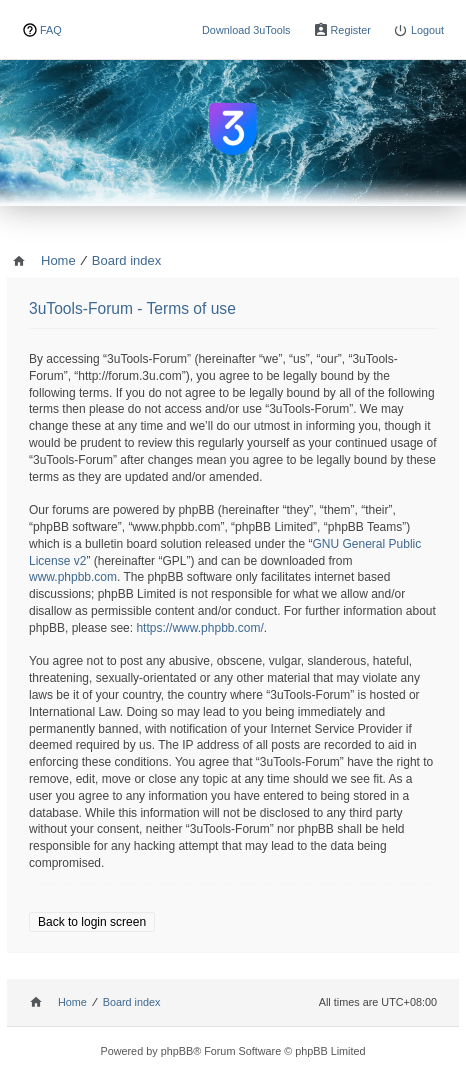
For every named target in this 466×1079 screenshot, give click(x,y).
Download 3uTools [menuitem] (246, 30)
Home (72, 1002)
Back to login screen (92, 922)
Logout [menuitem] (427, 30)
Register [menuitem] (351, 30)
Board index (132, 1002)
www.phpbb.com (73, 577)
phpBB (177, 1051)
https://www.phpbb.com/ (199, 628)
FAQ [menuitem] (51, 30)
